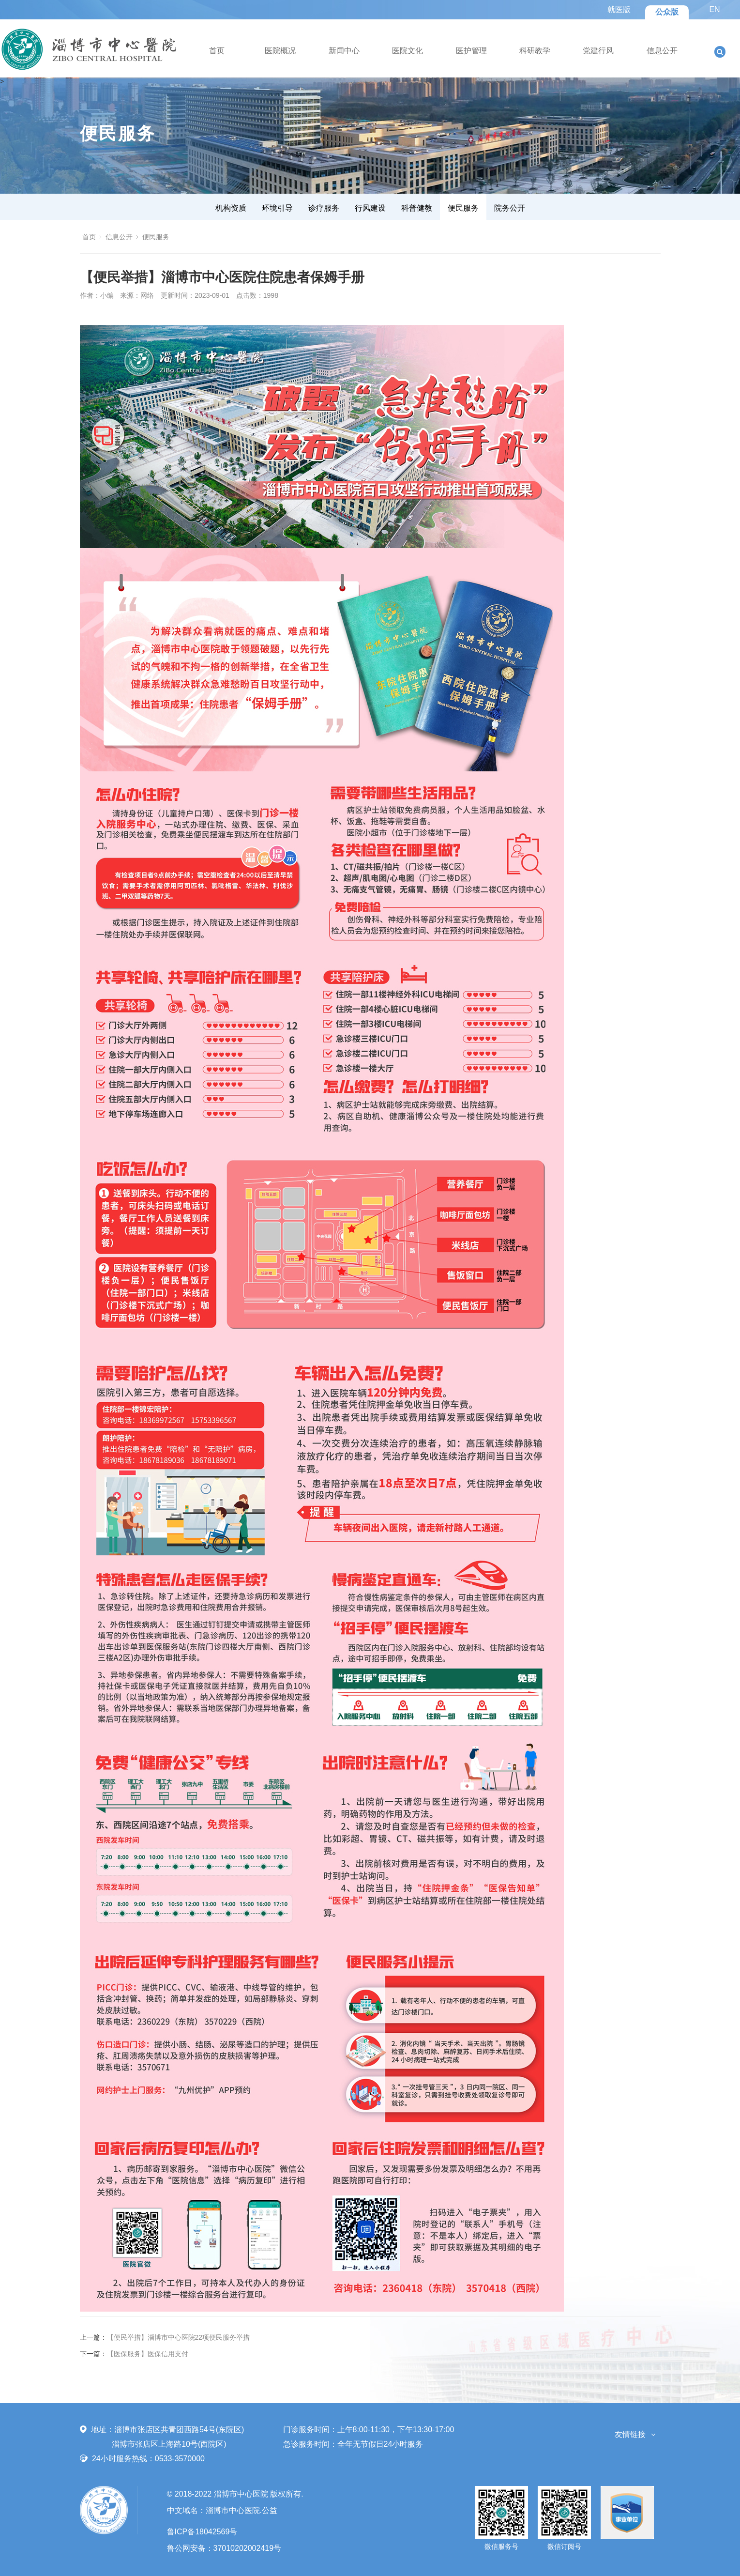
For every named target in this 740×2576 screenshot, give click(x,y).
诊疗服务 (323, 208)
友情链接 (630, 2434)
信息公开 (662, 50)
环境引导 (277, 208)
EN (714, 9)
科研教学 (534, 50)
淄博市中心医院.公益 (241, 2510)
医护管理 (471, 50)
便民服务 (463, 208)
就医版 (619, 9)
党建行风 (598, 50)
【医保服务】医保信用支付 (147, 2354)
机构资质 (230, 208)
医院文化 (407, 50)
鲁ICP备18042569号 (202, 2532)
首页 (217, 50)
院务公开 (509, 208)
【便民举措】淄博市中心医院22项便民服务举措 (178, 2337)
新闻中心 (344, 50)
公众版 (667, 12)
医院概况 (280, 50)
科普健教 (416, 208)
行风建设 (370, 208)
